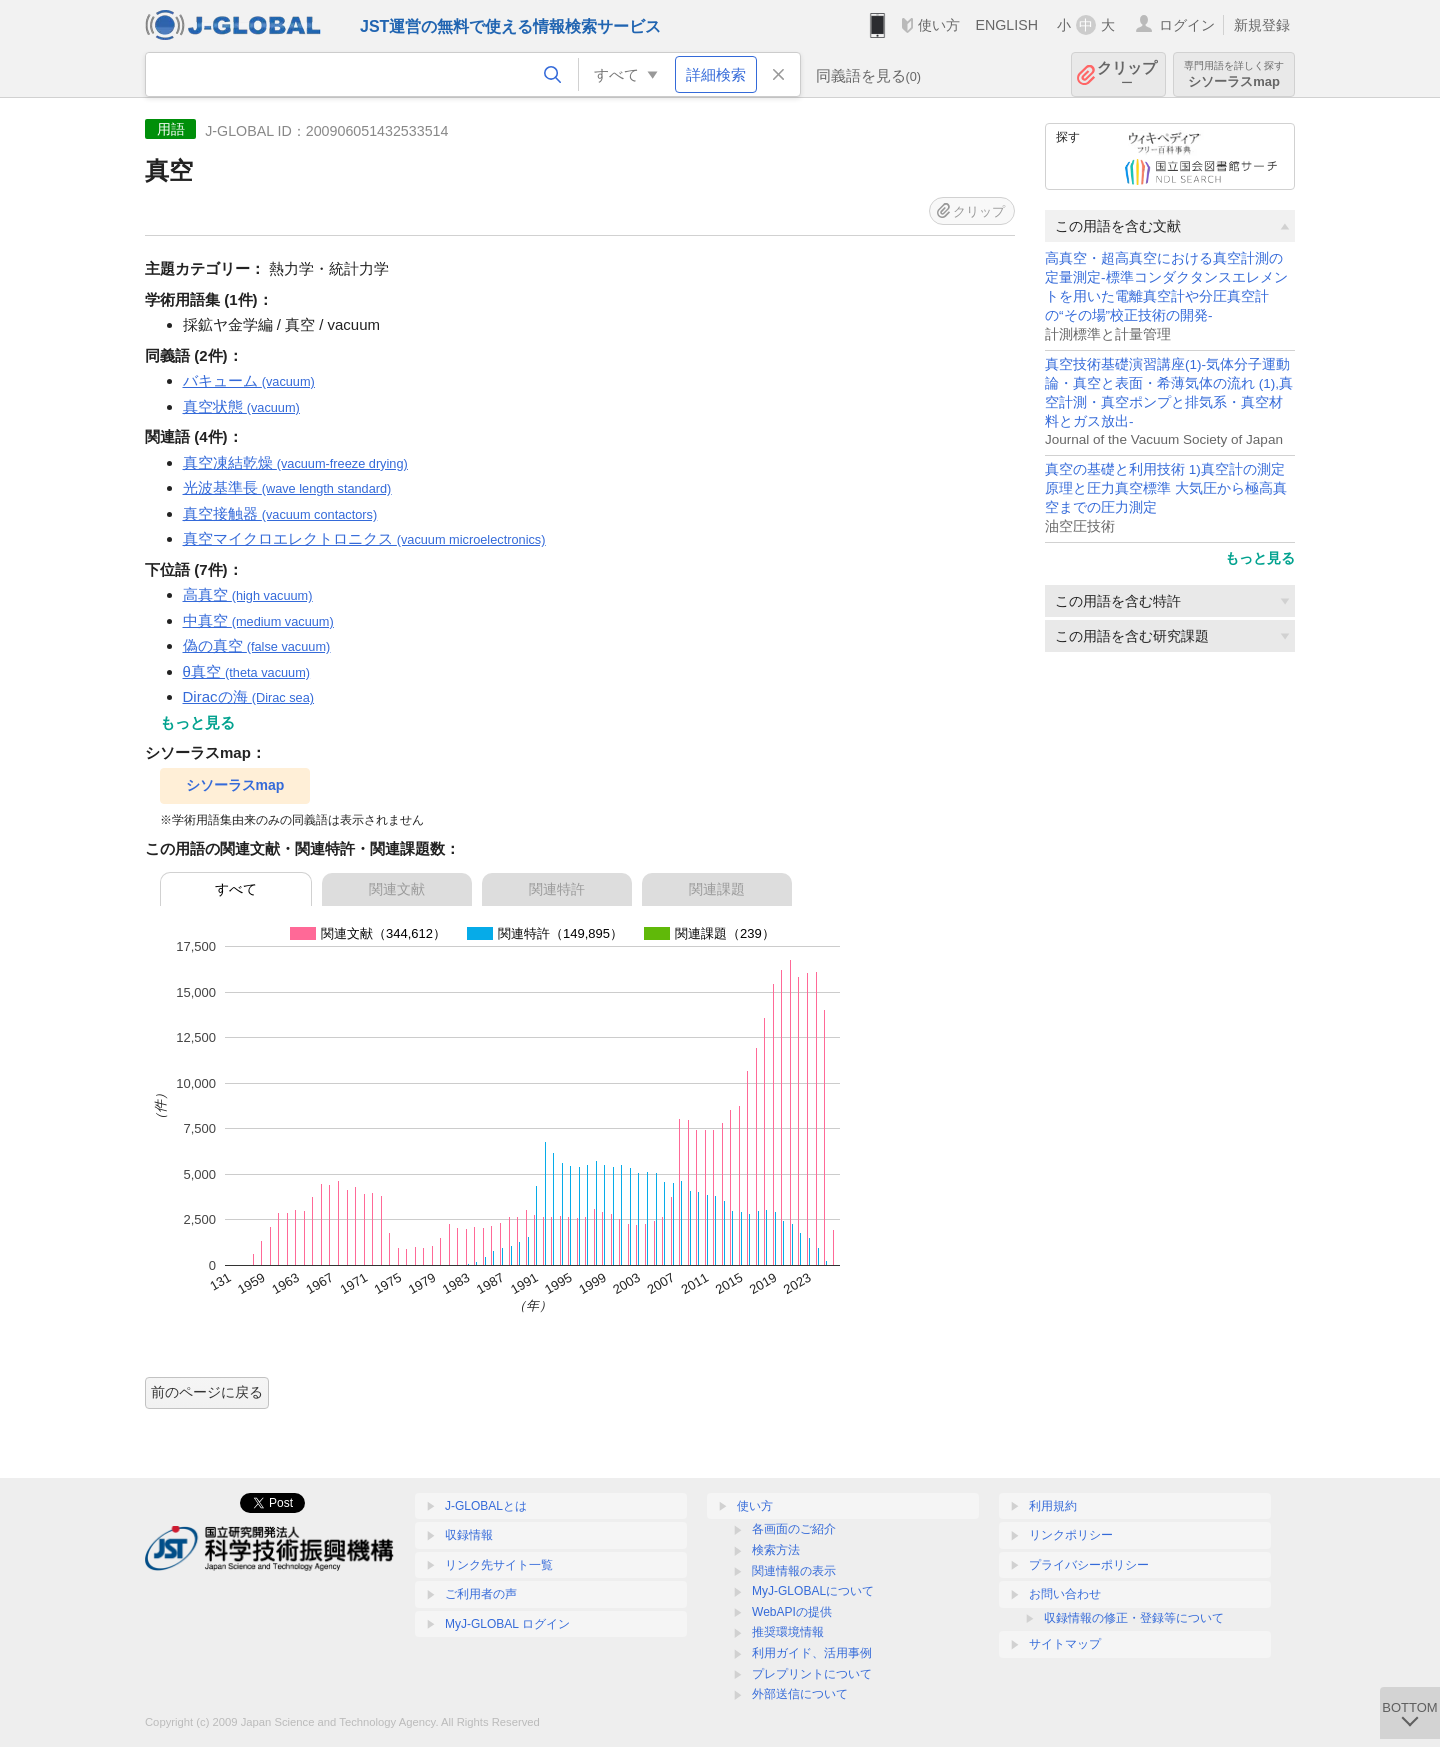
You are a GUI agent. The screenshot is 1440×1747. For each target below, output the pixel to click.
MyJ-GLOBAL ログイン (507, 1624)
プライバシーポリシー (1089, 1565)
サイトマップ (1065, 1644)
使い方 (939, 25)
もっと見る (1260, 558)
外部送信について (800, 1694)
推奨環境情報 (788, 1632)
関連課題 (717, 889)
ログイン (1187, 25)
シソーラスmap (1234, 74)
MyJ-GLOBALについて (813, 1591)
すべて (236, 889)
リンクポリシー (1071, 1535)
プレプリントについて (812, 1674)
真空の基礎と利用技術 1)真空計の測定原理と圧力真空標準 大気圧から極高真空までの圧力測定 (1166, 488)
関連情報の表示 (794, 1571)
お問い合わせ (1065, 1594)
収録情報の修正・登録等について (1134, 1618)
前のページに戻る (207, 1392)
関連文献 (397, 889)
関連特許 (557, 889)
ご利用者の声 (481, 1594)
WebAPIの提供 (792, 1612)
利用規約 (1053, 1506)
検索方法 (776, 1550)
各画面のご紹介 (794, 1529)
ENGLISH (1006, 25)
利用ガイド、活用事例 (812, 1653)
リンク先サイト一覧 (499, 1565)
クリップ (1127, 74)
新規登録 (1262, 25)
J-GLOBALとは (486, 1506)
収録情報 (469, 1535)
